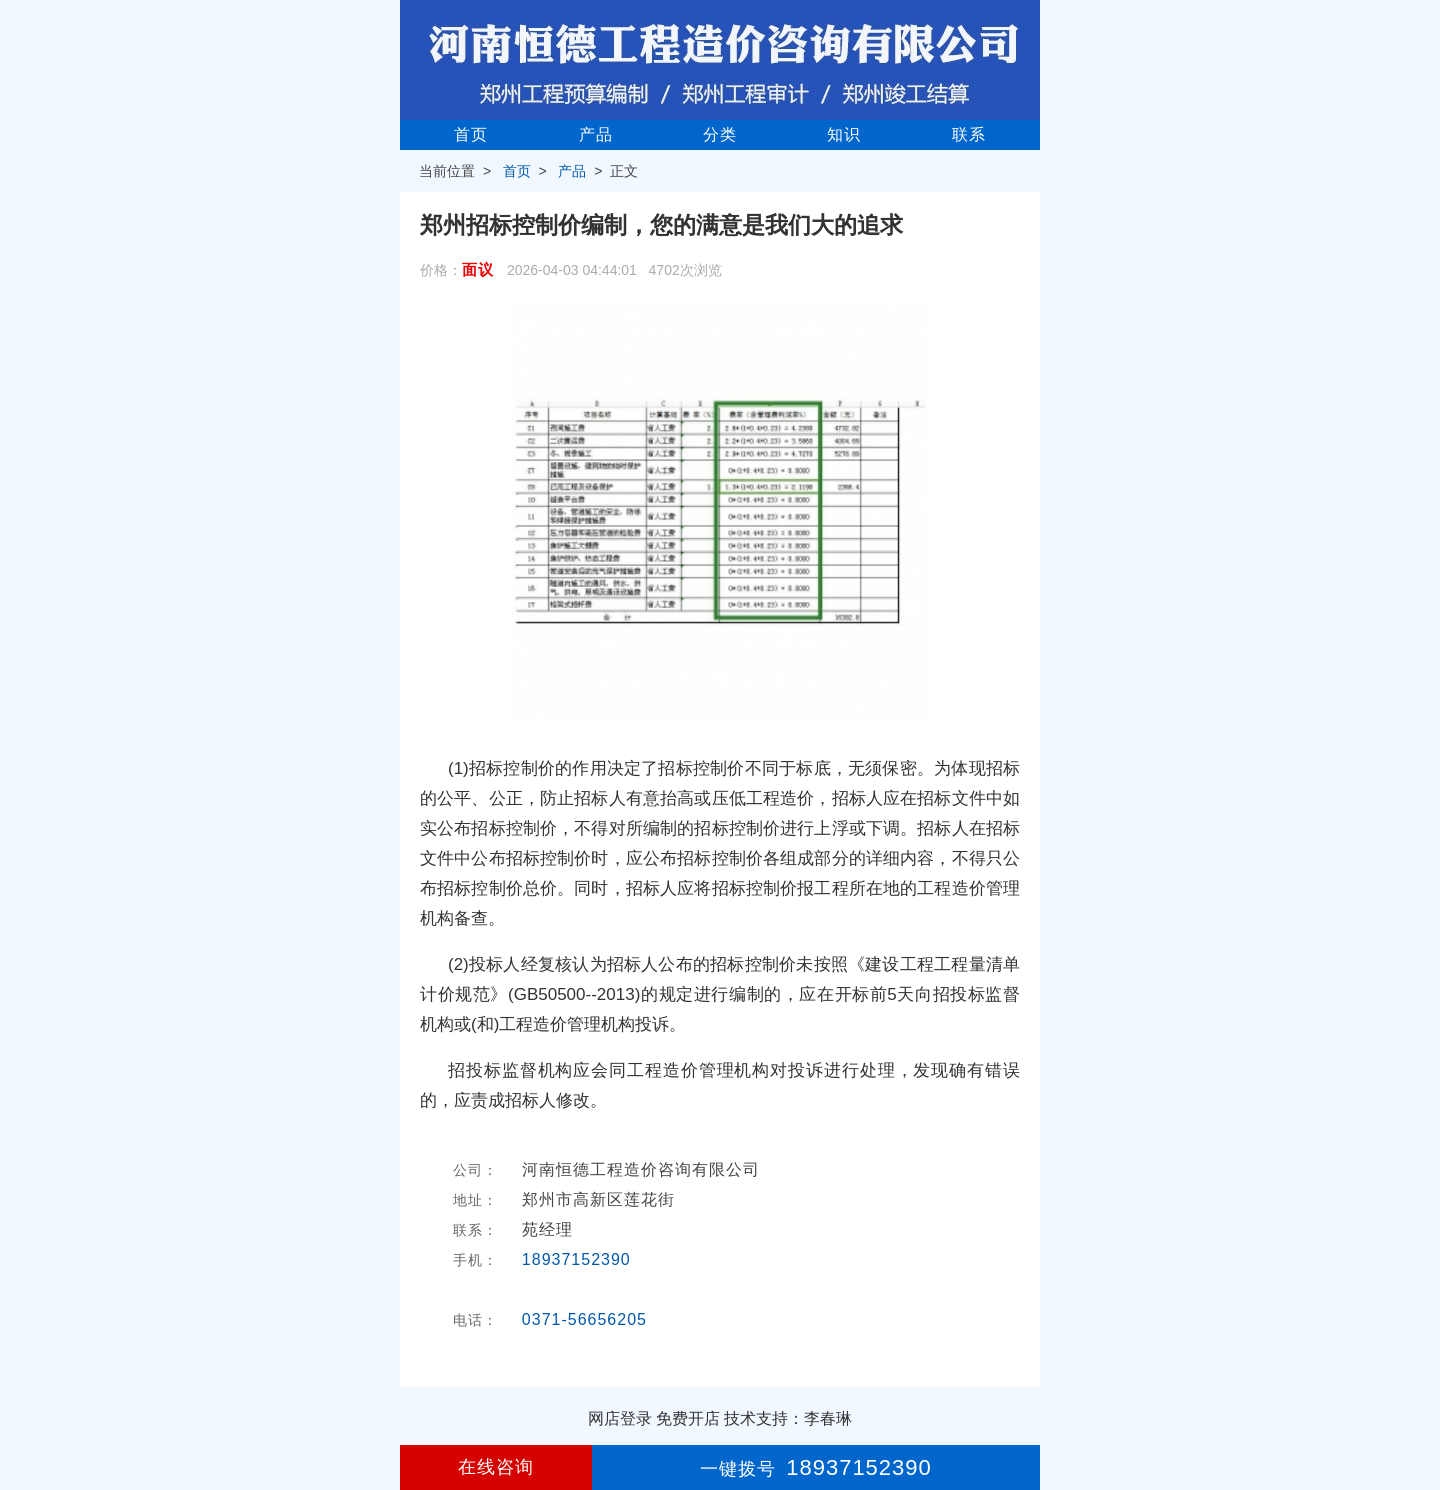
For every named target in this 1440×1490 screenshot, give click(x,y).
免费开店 (688, 1418)
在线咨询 (496, 1467)
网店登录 (620, 1418)
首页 (471, 134)
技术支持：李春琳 (788, 1418)
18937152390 (576, 1259)
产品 (596, 134)
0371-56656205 (584, 1319)
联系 (969, 134)
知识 (844, 134)
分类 (720, 134)
